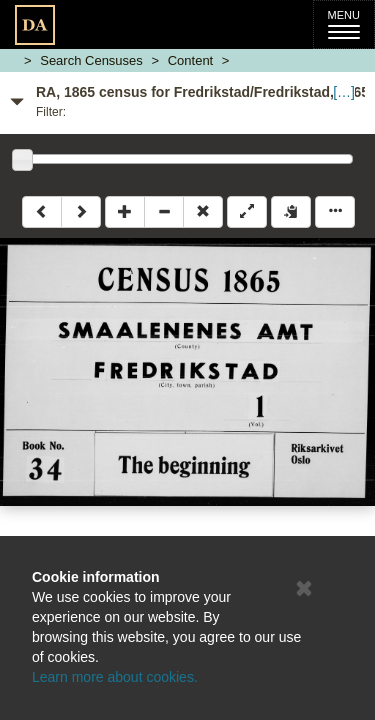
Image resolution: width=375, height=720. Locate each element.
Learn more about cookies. (115, 677)
